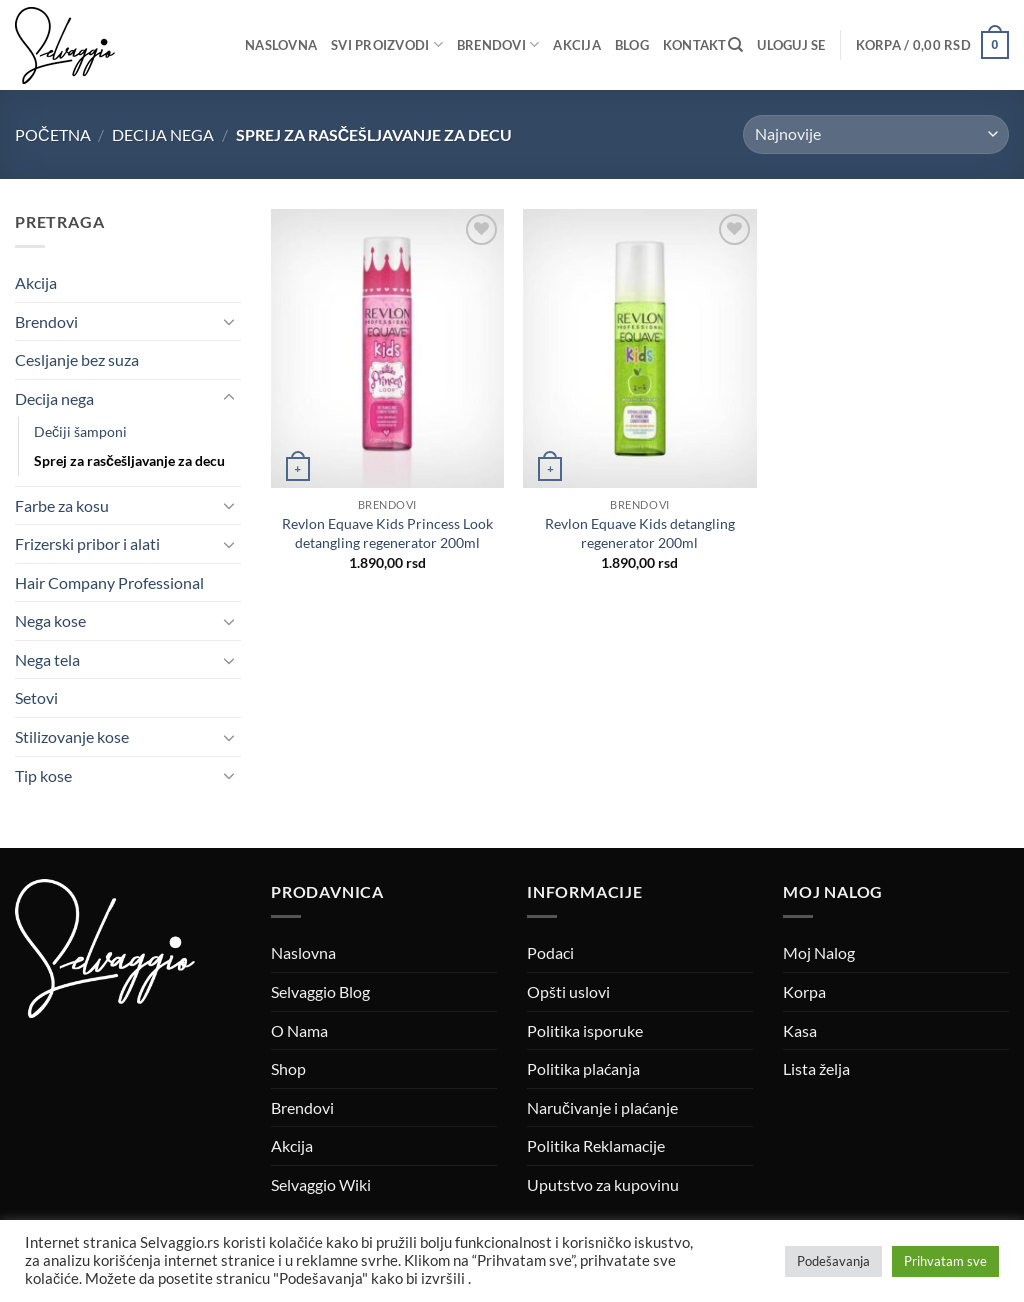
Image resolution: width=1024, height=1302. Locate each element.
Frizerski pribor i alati (87, 543)
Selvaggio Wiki (321, 1184)
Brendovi (498, 44)
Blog (632, 45)
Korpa (804, 991)
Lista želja (816, 1068)
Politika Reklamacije (596, 1145)
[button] (791, 45)
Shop (288, 1068)
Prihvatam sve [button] (945, 1261)
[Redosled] (876, 134)
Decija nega (163, 134)
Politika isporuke (585, 1030)
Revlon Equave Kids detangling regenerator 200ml (640, 533)
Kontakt (695, 45)
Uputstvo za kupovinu (603, 1184)
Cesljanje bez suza (77, 359)
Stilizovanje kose (72, 736)
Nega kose (50, 620)
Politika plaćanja (583, 1068)
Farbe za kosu (62, 505)
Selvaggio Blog (320, 991)
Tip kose (43, 775)
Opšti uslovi (568, 991)
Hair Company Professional (109, 582)
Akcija (577, 45)
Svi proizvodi (387, 44)
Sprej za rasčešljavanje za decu (129, 460)
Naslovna (281, 45)
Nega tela (47, 659)
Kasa (800, 1030)
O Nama (299, 1030)
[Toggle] (229, 321)
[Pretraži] (735, 45)
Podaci (550, 952)
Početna (53, 134)
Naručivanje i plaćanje (602, 1107)
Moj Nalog (819, 952)
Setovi (36, 697)
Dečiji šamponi (80, 431)
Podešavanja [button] (833, 1261)
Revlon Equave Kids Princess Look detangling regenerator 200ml (387, 533)
